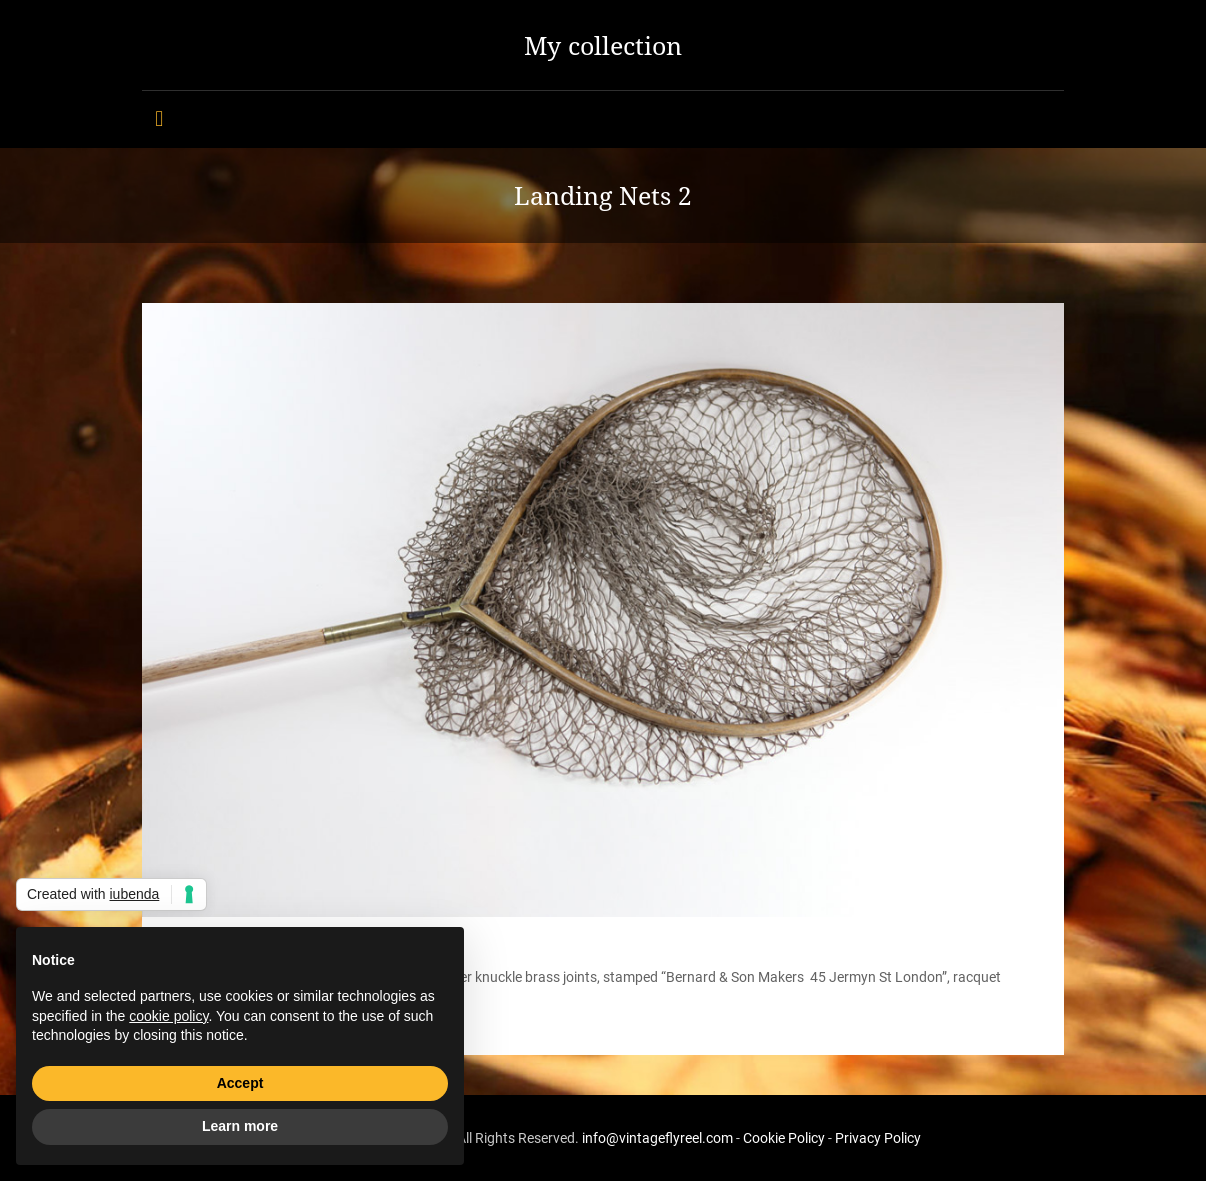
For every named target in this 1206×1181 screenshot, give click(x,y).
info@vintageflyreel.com (657, 1138)
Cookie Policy (784, 1138)
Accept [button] (240, 1083)
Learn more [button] (240, 1126)
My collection (603, 45)
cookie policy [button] (168, 1016)
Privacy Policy (878, 1138)
